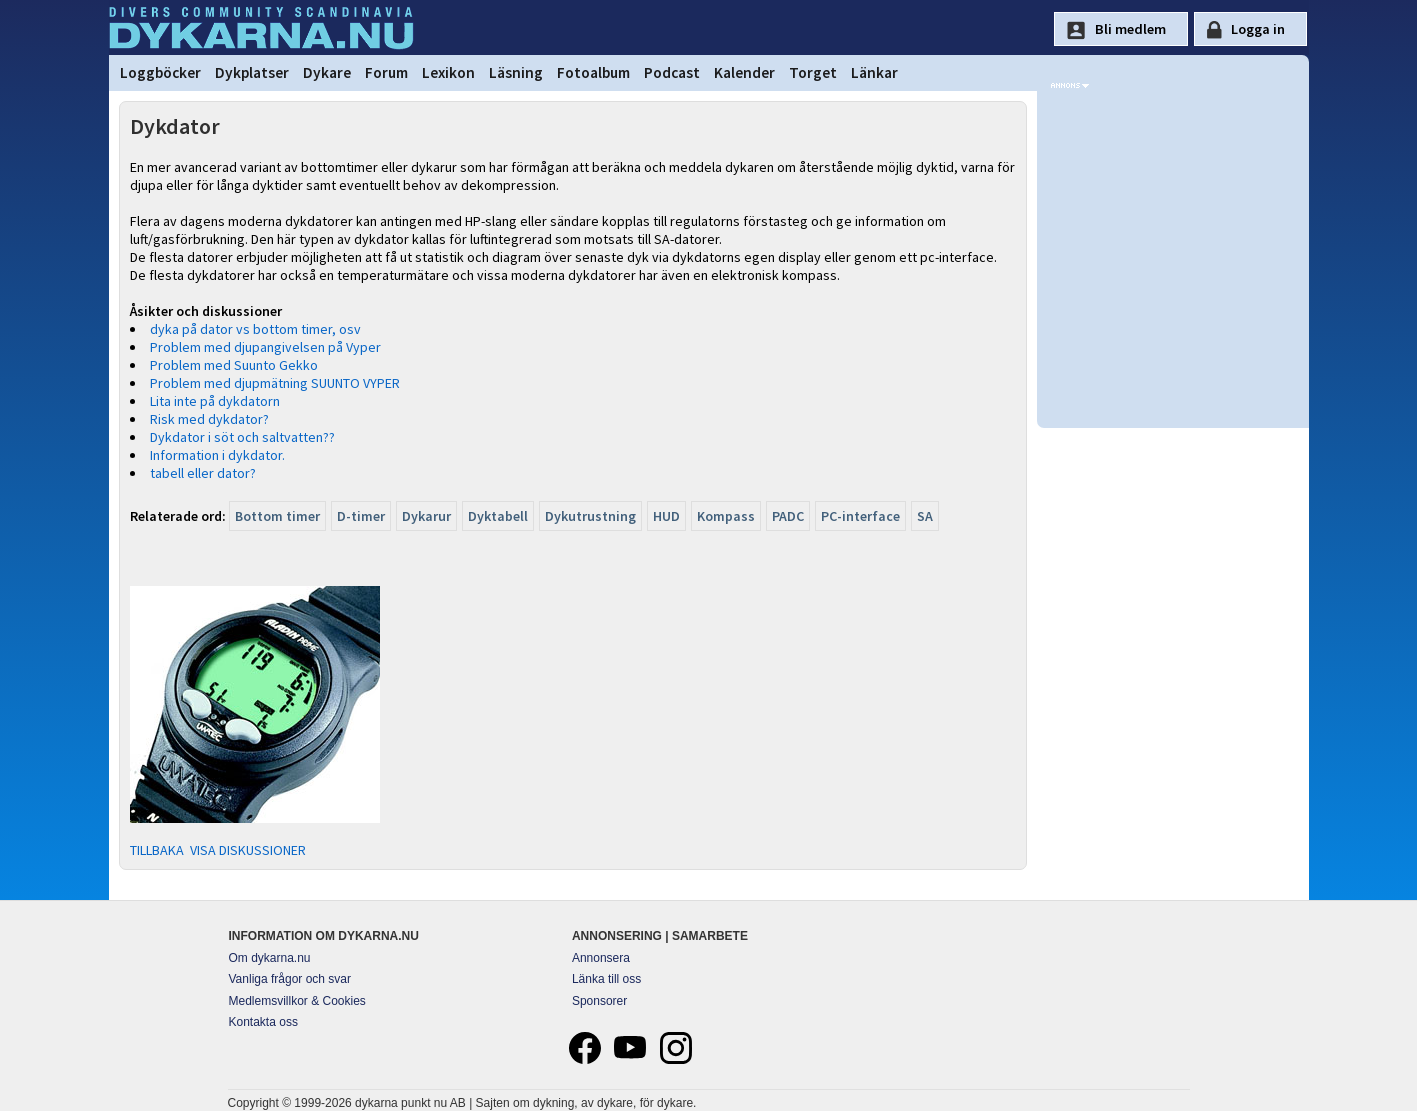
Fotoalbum (593, 72)
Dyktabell (498, 516)
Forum (386, 72)
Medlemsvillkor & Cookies (297, 1001)
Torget (813, 72)
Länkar (874, 72)
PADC (788, 516)
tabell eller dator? (203, 473)
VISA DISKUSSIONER (248, 850)
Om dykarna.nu (270, 958)
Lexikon (448, 72)
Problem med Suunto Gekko (234, 365)
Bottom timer (277, 516)
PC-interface (860, 516)
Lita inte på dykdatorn (215, 401)
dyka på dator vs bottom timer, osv (255, 329)
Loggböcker (160, 72)
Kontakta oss (263, 1022)
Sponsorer (599, 1001)
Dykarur (426, 516)
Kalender (744, 72)
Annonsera (601, 958)
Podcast (672, 72)
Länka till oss (606, 979)
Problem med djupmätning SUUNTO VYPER (275, 383)
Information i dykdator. (217, 455)
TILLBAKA (157, 850)
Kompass (726, 516)
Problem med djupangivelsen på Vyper (265, 347)
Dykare (327, 72)
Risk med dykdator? (209, 419)
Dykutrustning (590, 516)
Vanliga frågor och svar (290, 979)
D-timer (361, 516)
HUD (666, 516)
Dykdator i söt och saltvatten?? (242, 437)
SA (925, 516)
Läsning (516, 72)
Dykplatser (252, 72)
